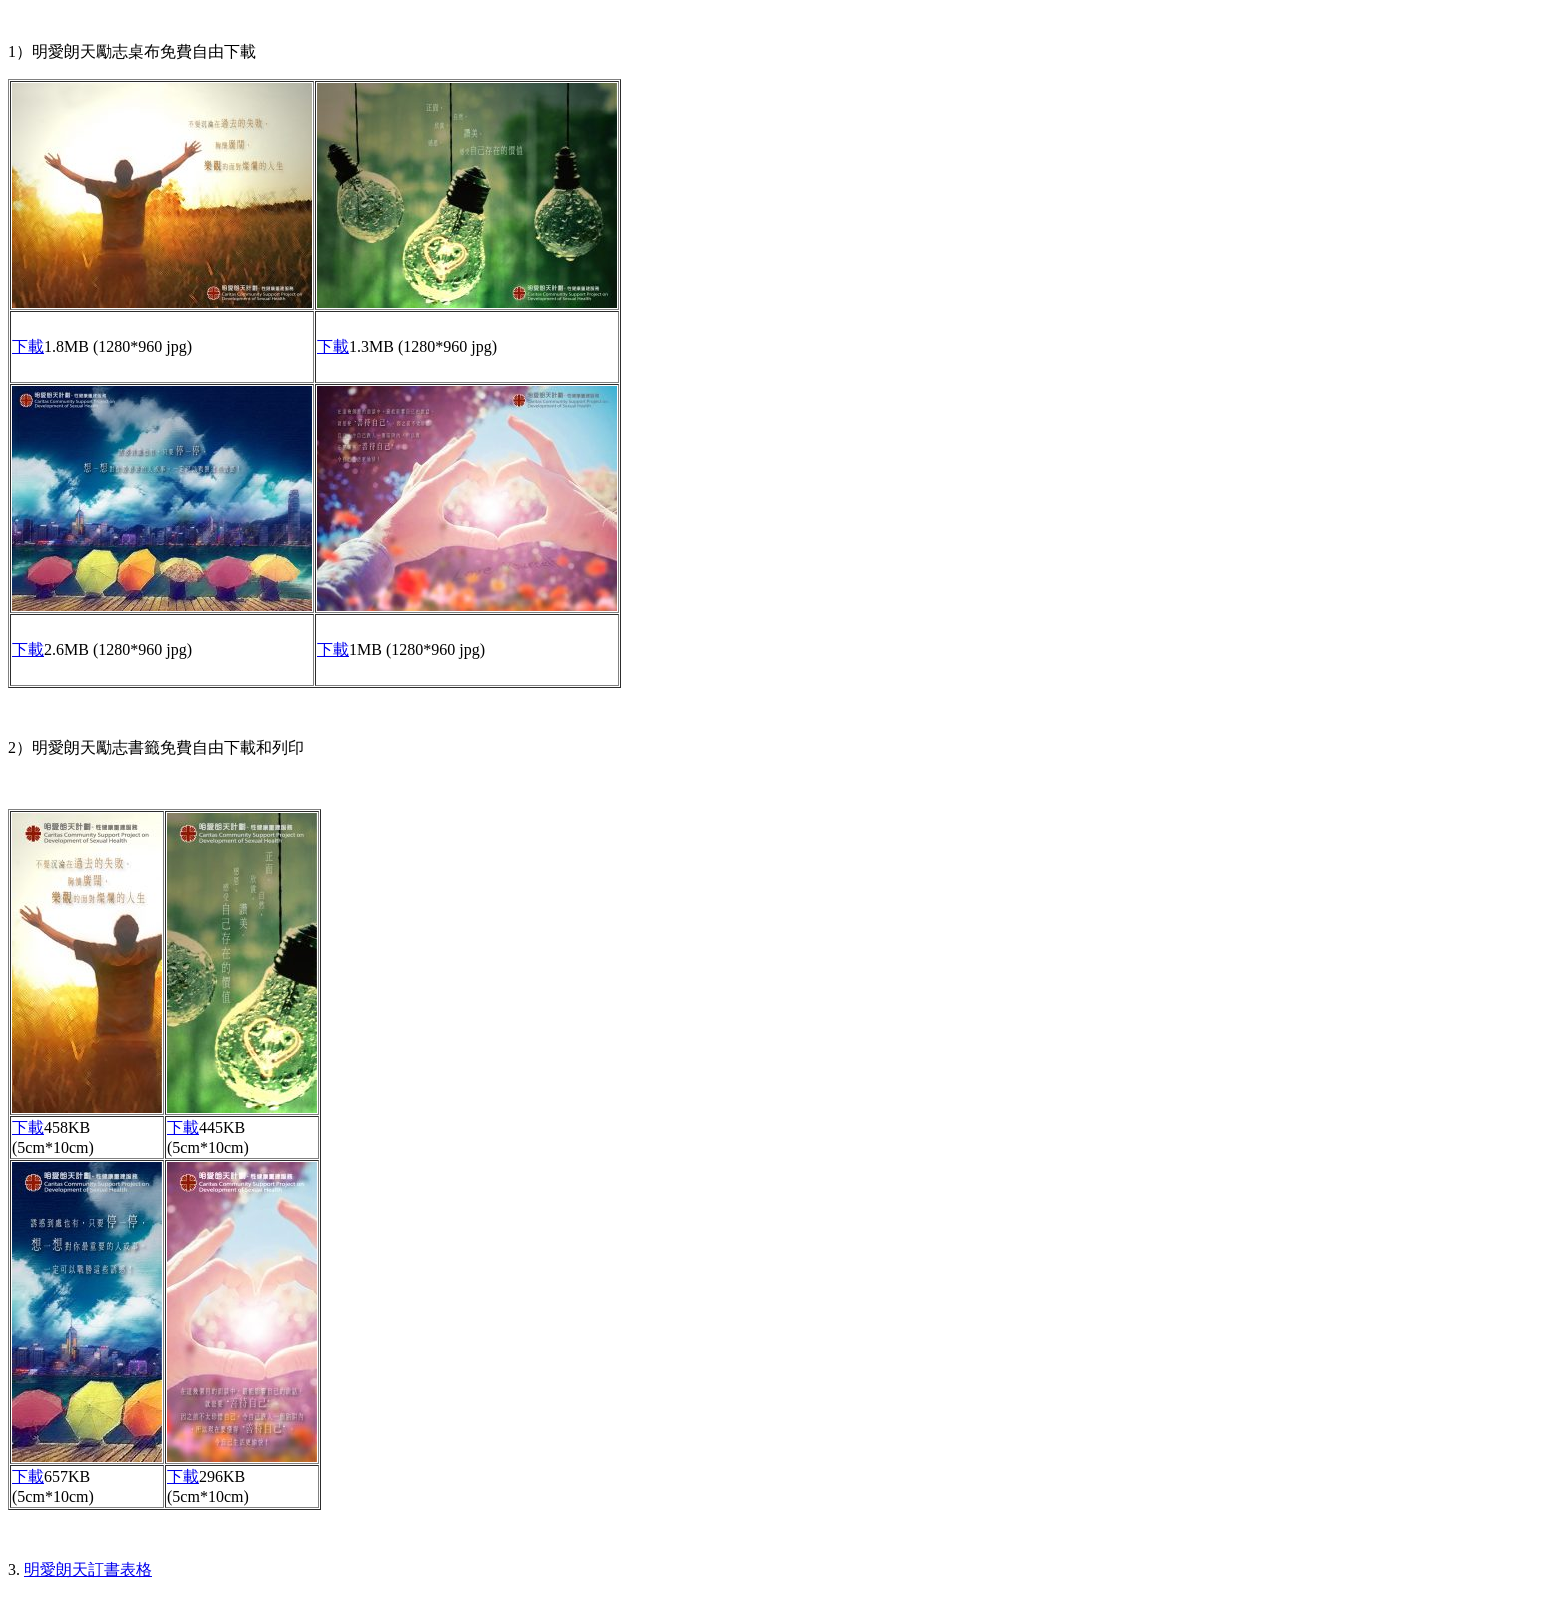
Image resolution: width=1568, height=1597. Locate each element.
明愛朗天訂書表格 (88, 1569)
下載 (28, 346)
